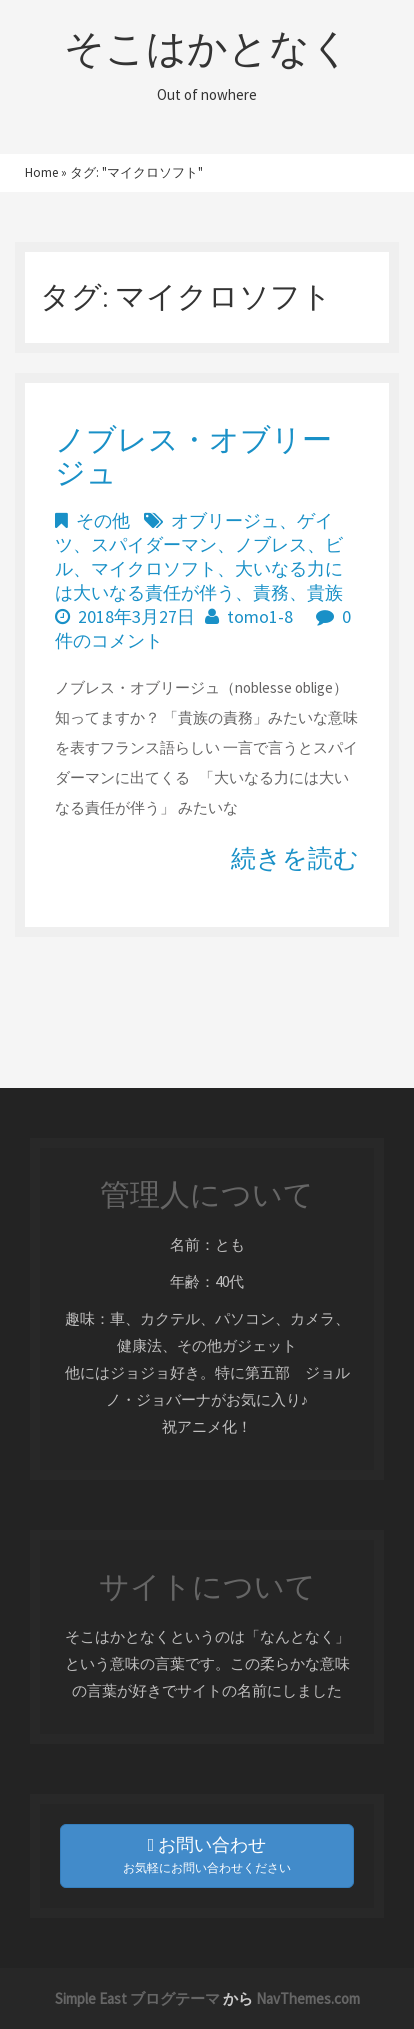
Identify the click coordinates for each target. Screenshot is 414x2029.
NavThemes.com (308, 1998)
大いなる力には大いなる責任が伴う (199, 580)
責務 (271, 592)
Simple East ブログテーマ (137, 1998)
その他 (103, 520)
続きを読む (295, 858)
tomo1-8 (260, 616)
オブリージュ (225, 520)
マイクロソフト (154, 568)
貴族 (325, 592)
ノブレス (271, 544)
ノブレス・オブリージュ (193, 455)
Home (41, 172)
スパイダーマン (154, 544)
